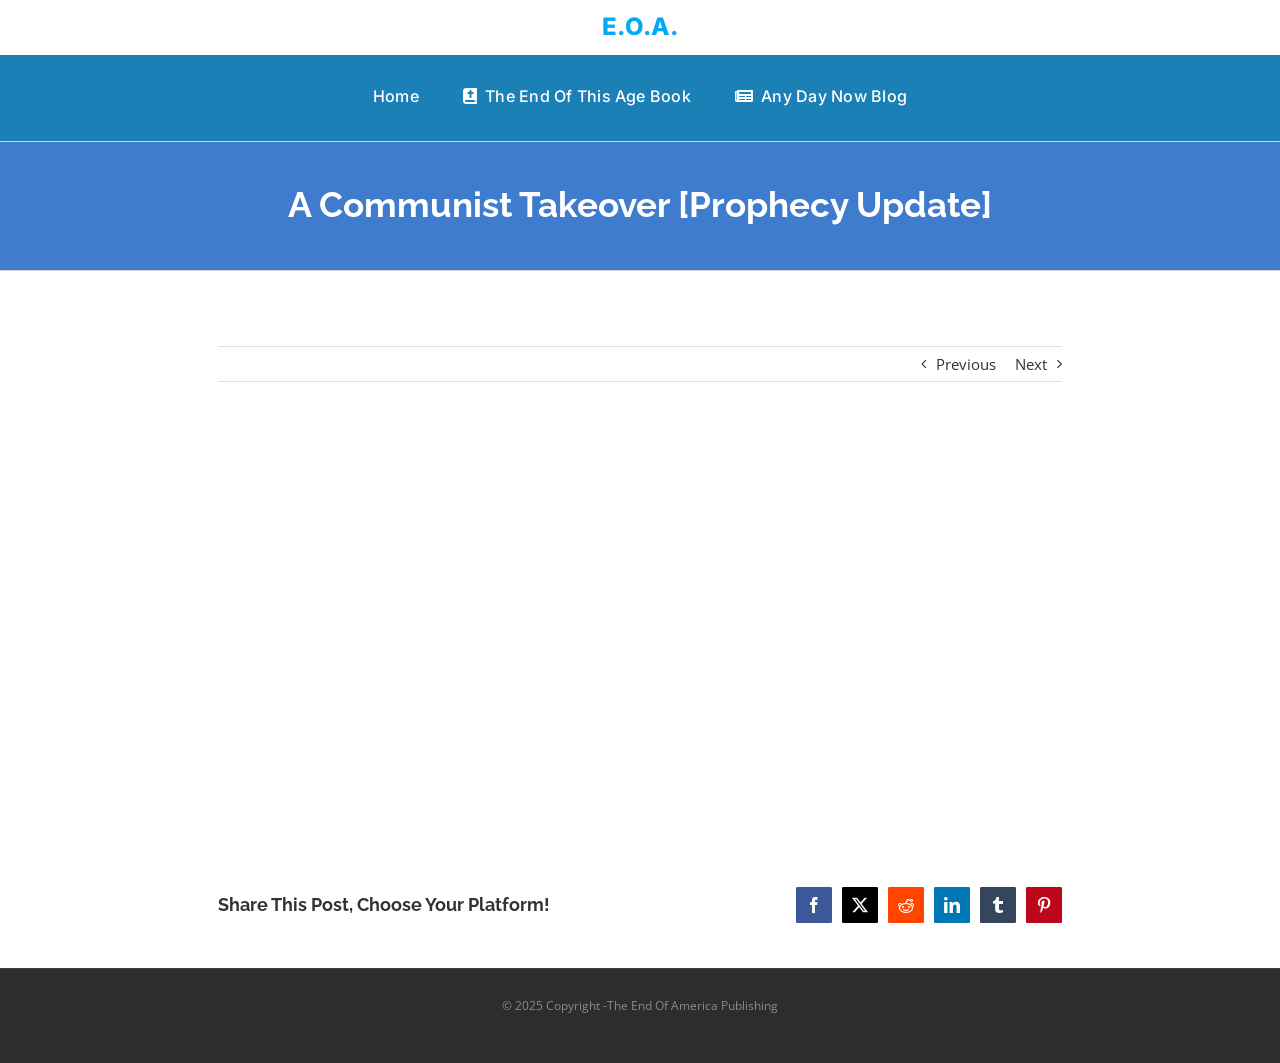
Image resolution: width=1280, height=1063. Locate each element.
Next (1031, 364)
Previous (966, 364)
